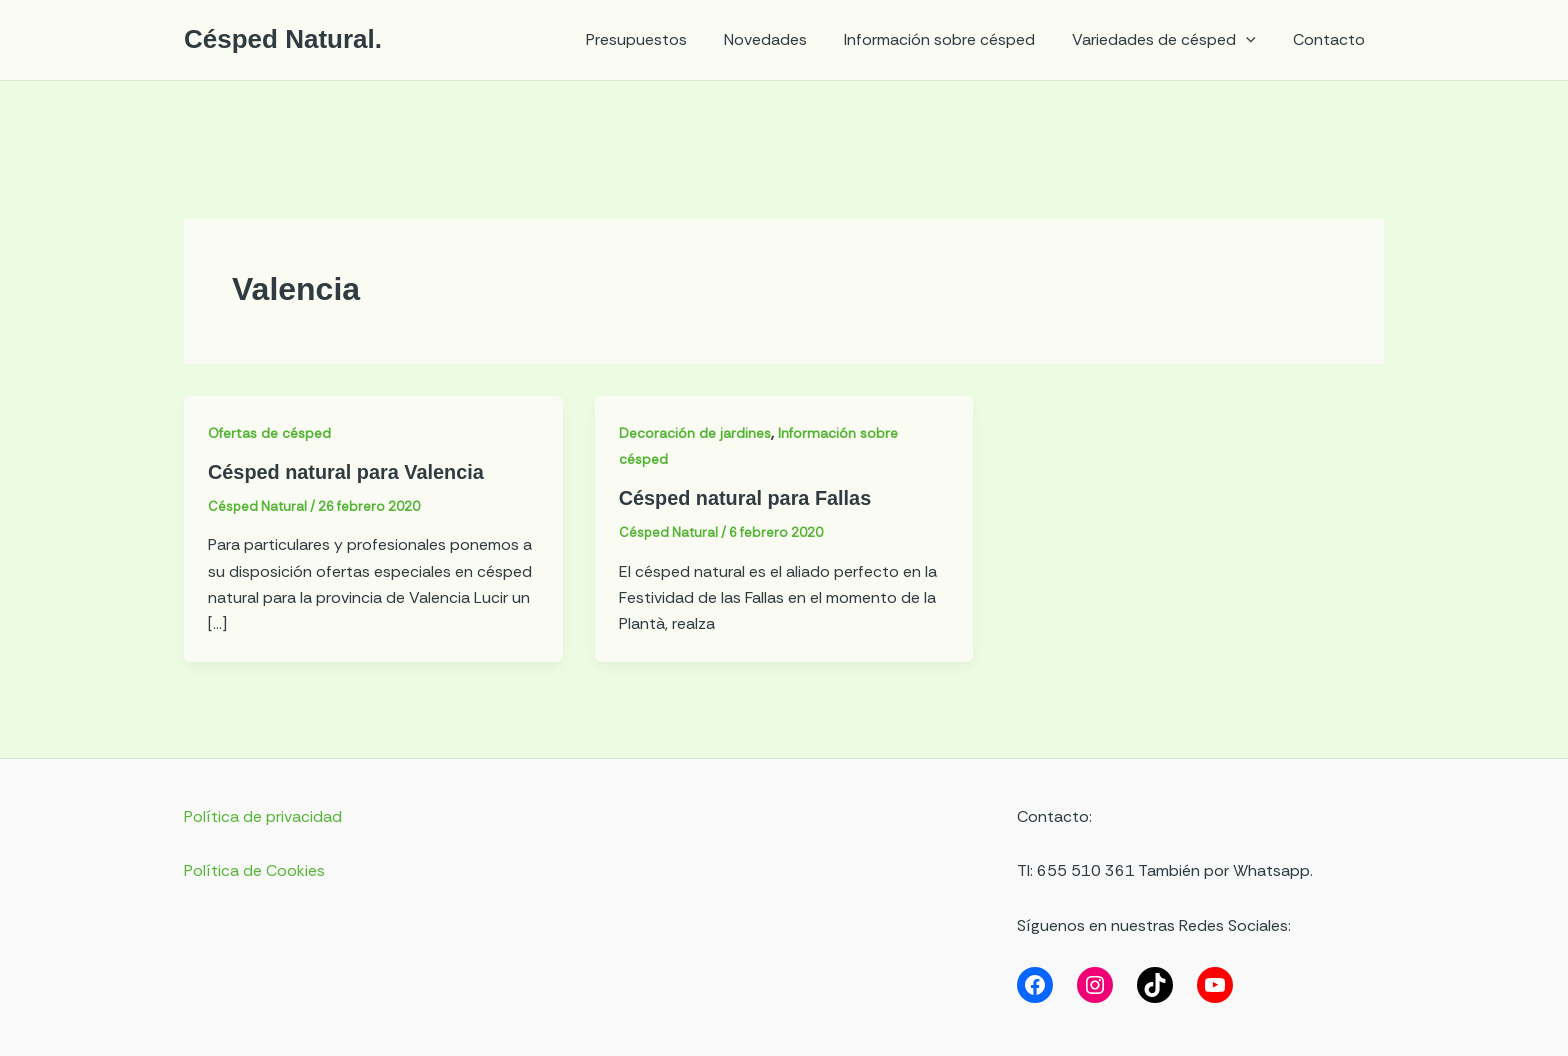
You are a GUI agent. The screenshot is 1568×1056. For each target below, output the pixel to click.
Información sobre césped (952, 39)
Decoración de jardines (696, 433)
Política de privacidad (263, 815)
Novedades (783, 39)
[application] (1254, 40)
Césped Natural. (283, 39)
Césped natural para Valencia (347, 472)
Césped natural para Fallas (746, 498)
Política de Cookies (254, 869)
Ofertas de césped (272, 433)
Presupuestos (659, 39)
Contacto (1332, 39)
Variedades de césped (1172, 40)
